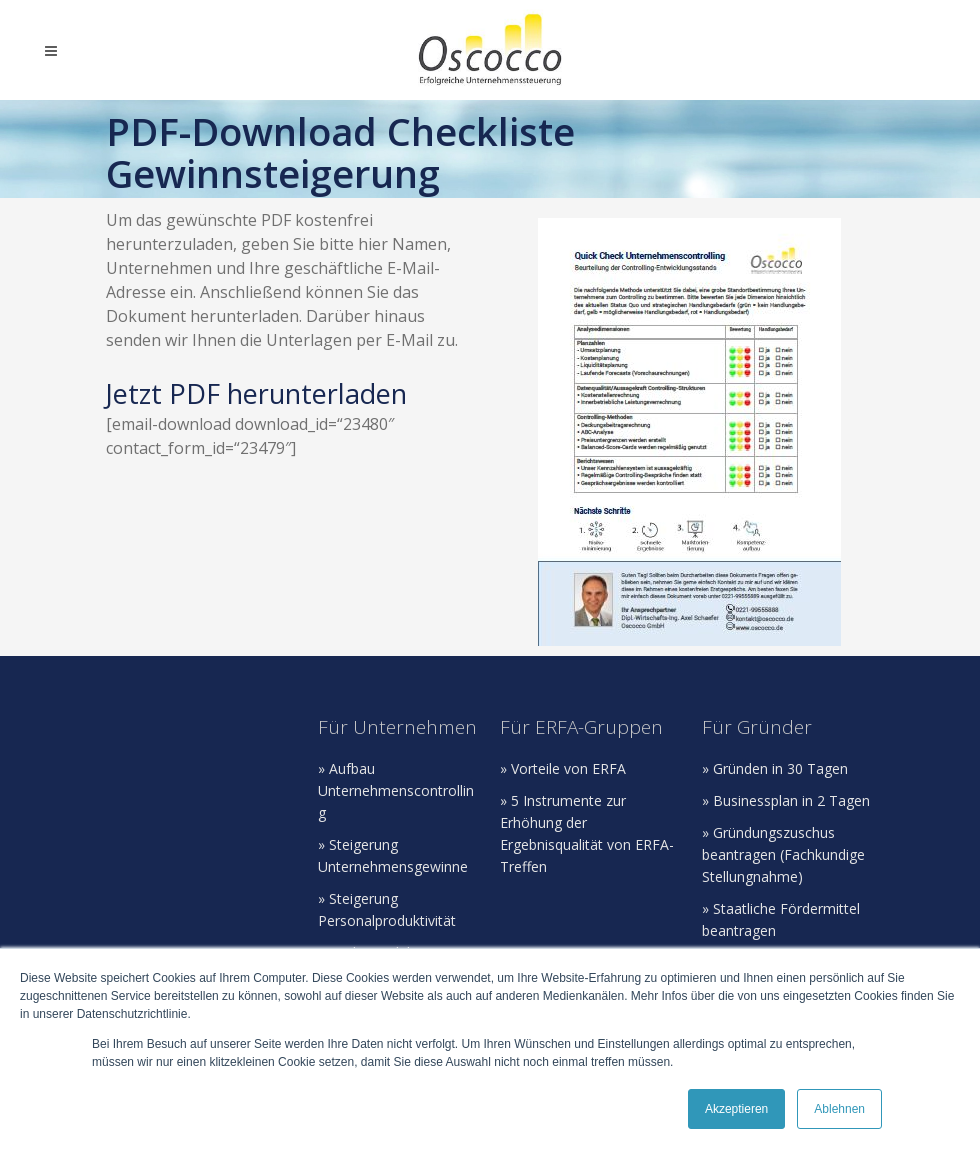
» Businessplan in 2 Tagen (786, 800)
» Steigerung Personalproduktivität (387, 909)
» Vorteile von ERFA (563, 768)
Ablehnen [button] (839, 1109)
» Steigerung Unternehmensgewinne (393, 855)
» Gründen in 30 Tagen (775, 768)
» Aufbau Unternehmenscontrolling (396, 790)
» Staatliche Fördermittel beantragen (781, 919)
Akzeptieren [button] (736, 1109)
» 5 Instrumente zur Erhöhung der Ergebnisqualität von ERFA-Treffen (587, 833)
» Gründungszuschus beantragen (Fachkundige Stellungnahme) (783, 854)
